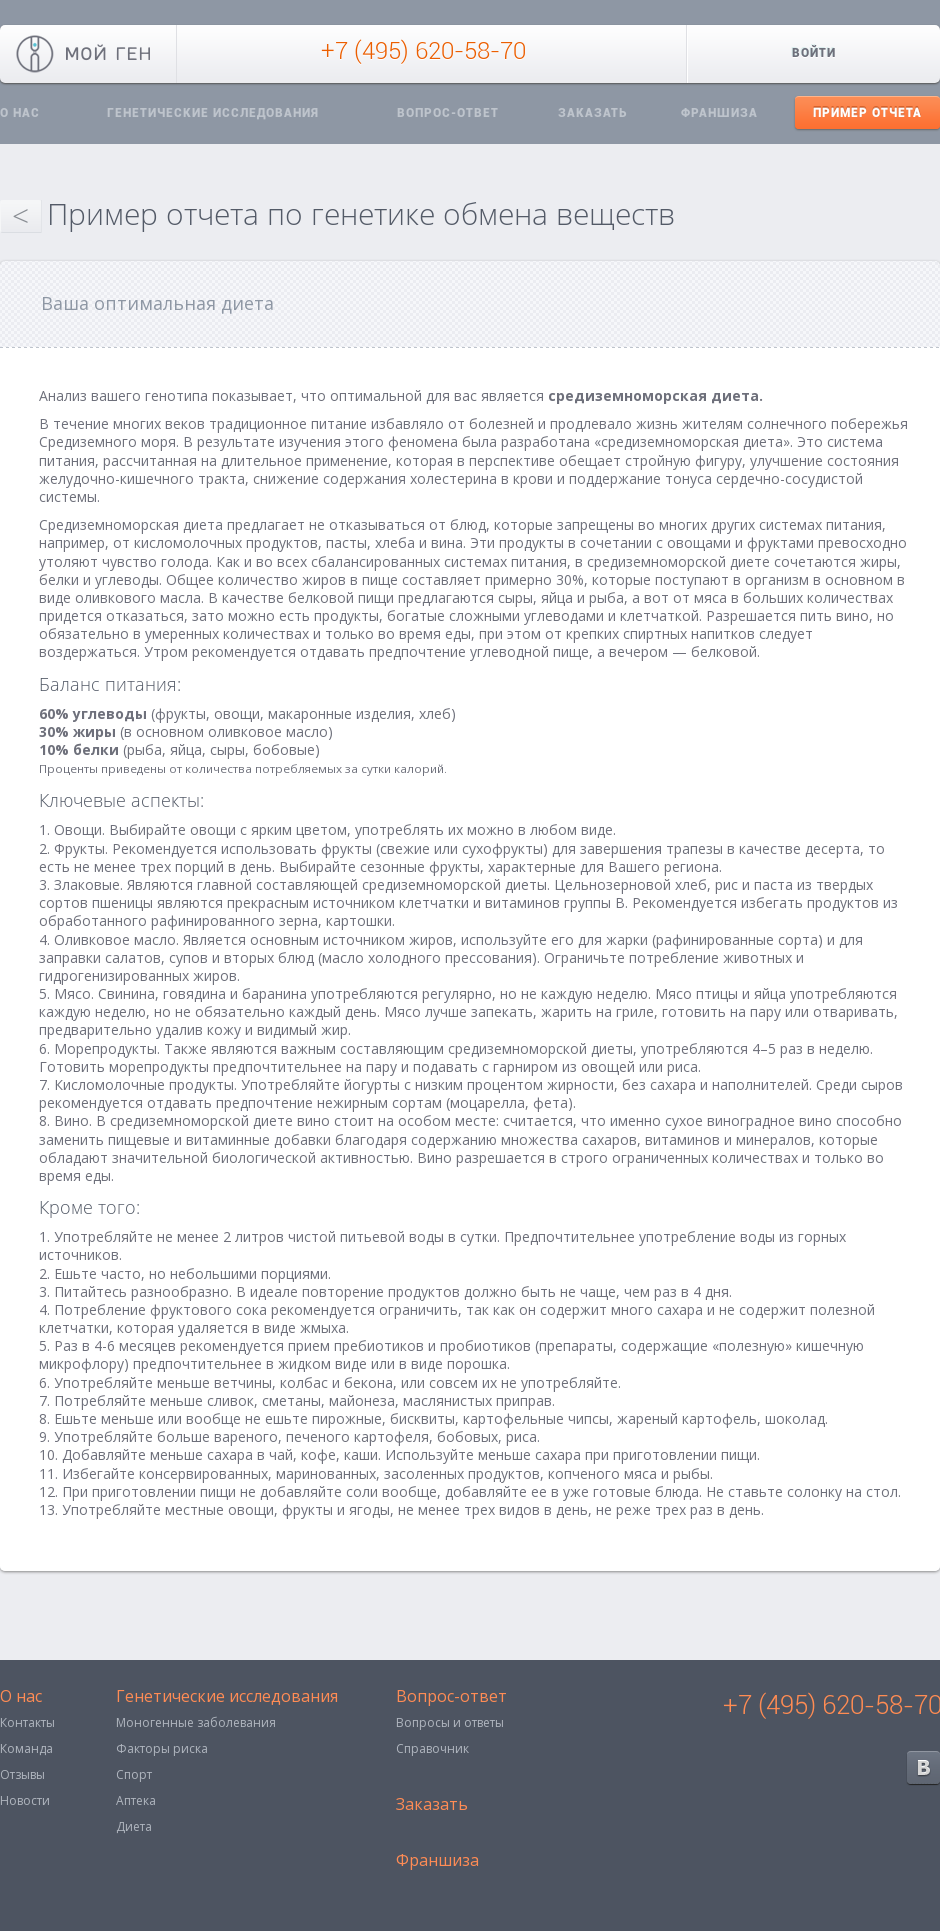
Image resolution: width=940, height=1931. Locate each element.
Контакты (27, 1722)
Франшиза (719, 113)
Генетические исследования (213, 113)
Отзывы (22, 1774)
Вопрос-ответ (448, 113)
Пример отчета (867, 113)
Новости (25, 1800)
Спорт (134, 1774)
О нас (21, 1697)
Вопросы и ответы (450, 1722)
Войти (814, 53)
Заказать (592, 113)
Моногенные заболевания (196, 1722)
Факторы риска (162, 1748)
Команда (26, 1748)
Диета (134, 1826)
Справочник (432, 1748)
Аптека (136, 1800)
